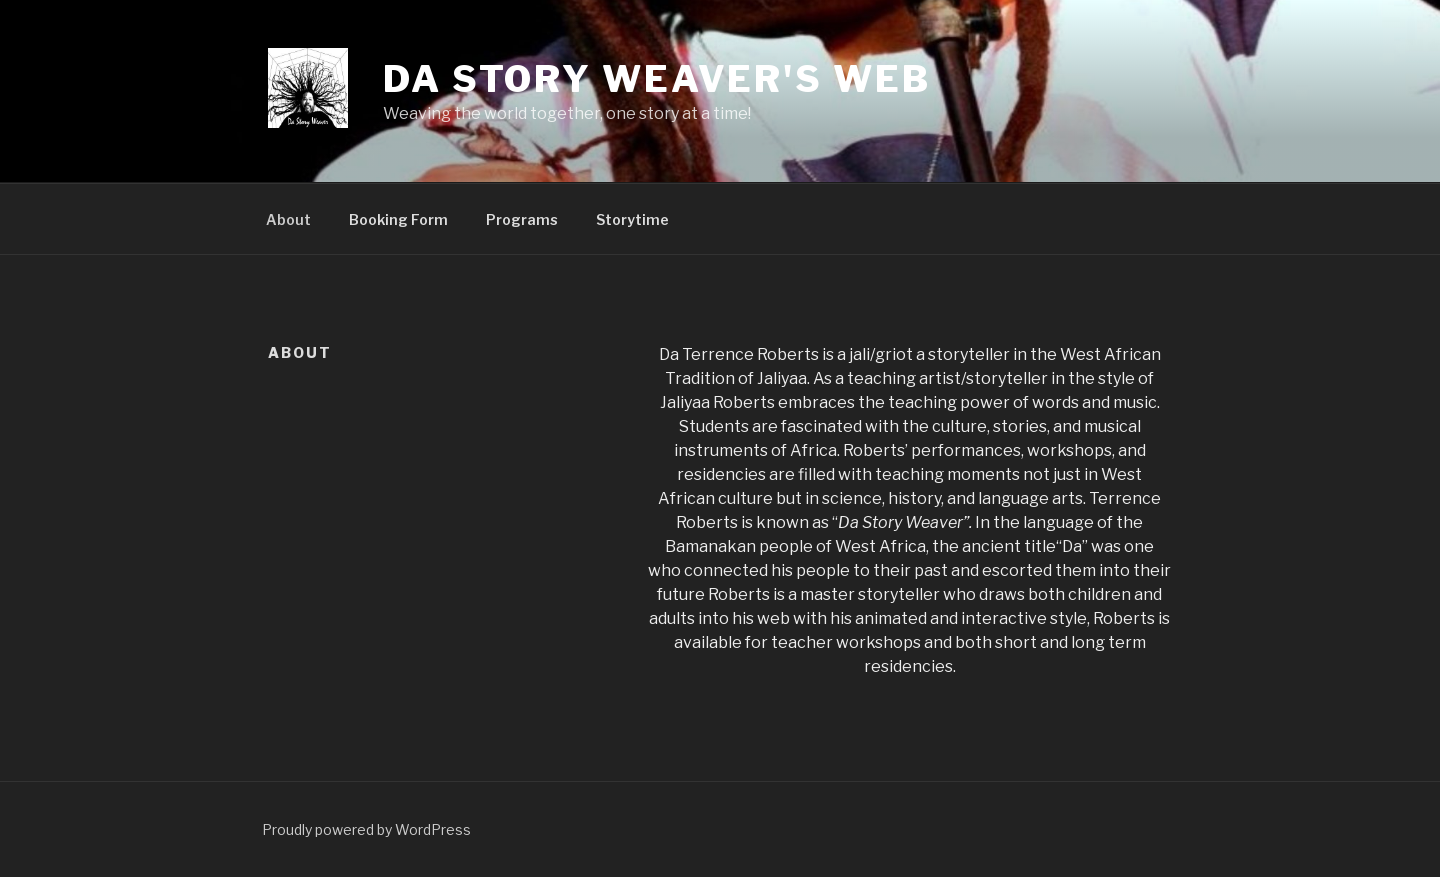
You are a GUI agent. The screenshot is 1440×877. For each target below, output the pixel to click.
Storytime (632, 219)
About (288, 219)
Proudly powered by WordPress (366, 829)
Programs (522, 219)
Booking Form (398, 219)
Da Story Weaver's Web (656, 79)
